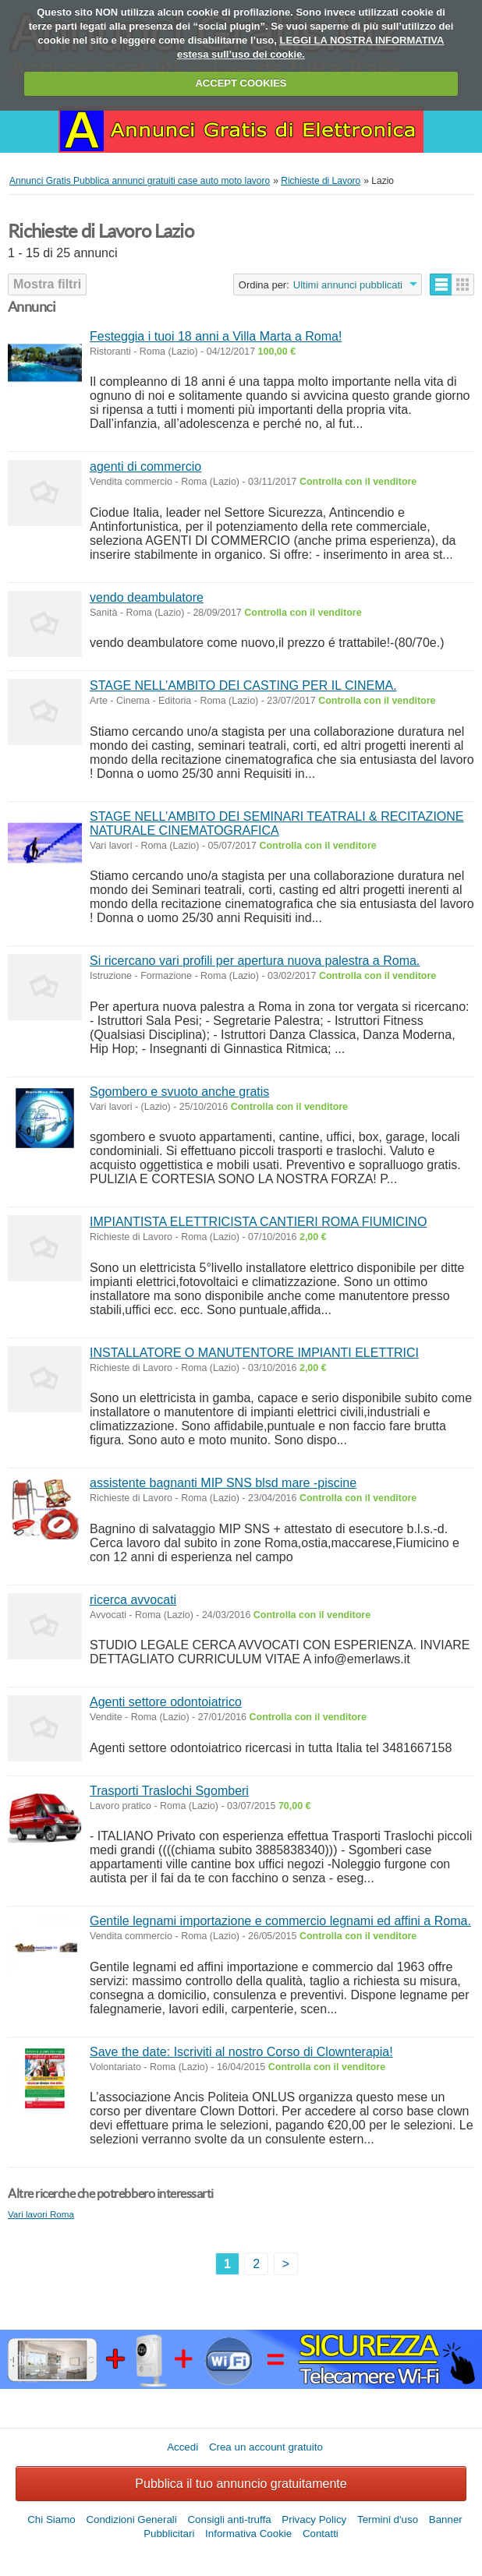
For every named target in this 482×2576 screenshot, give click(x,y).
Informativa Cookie (248, 2533)
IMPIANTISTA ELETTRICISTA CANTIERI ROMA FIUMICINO (258, 1221)
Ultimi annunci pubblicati (347, 285)
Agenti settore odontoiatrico (166, 1701)
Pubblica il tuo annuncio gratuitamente (240, 2483)
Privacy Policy (314, 2519)
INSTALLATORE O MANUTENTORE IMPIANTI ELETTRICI (254, 1352)
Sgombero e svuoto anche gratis (179, 1091)
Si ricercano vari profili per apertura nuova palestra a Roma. (255, 960)
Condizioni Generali (131, 2519)
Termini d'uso (387, 2519)
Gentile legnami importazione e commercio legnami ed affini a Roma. (280, 1921)
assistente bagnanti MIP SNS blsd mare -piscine (223, 1482)
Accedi (182, 2447)
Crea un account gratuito (266, 2447)
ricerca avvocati (133, 1599)
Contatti (320, 2533)
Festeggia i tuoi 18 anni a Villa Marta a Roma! (216, 336)
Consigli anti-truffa (229, 2519)
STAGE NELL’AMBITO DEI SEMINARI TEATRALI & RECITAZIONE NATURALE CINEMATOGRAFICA (277, 823)
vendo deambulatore (147, 597)
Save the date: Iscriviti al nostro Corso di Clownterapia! (241, 2051)
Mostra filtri (47, 284)
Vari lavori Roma (41, 2214)
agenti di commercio (145, 466)
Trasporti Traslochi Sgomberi (169, 1790)
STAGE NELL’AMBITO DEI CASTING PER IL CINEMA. (243, 685)
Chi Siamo (51, 2519)
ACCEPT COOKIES (240, 83)
